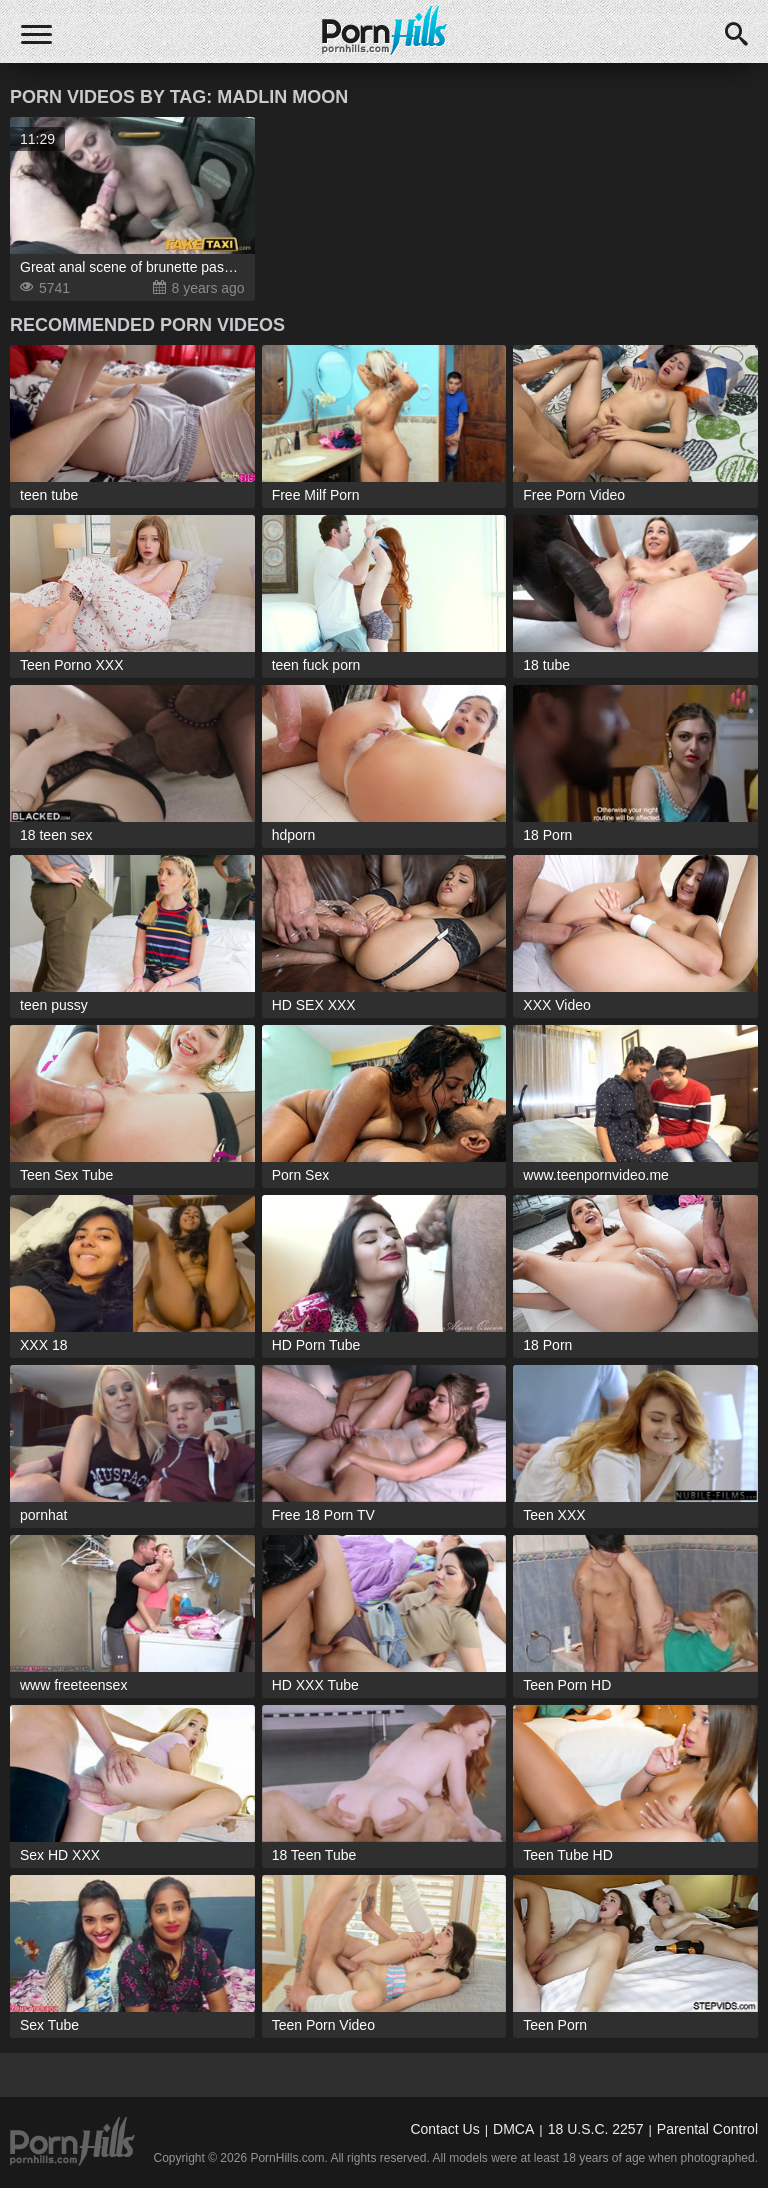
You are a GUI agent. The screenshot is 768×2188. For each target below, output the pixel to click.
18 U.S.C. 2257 (596, 2129)
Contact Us (444, 2129)
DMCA (513, 2129)
